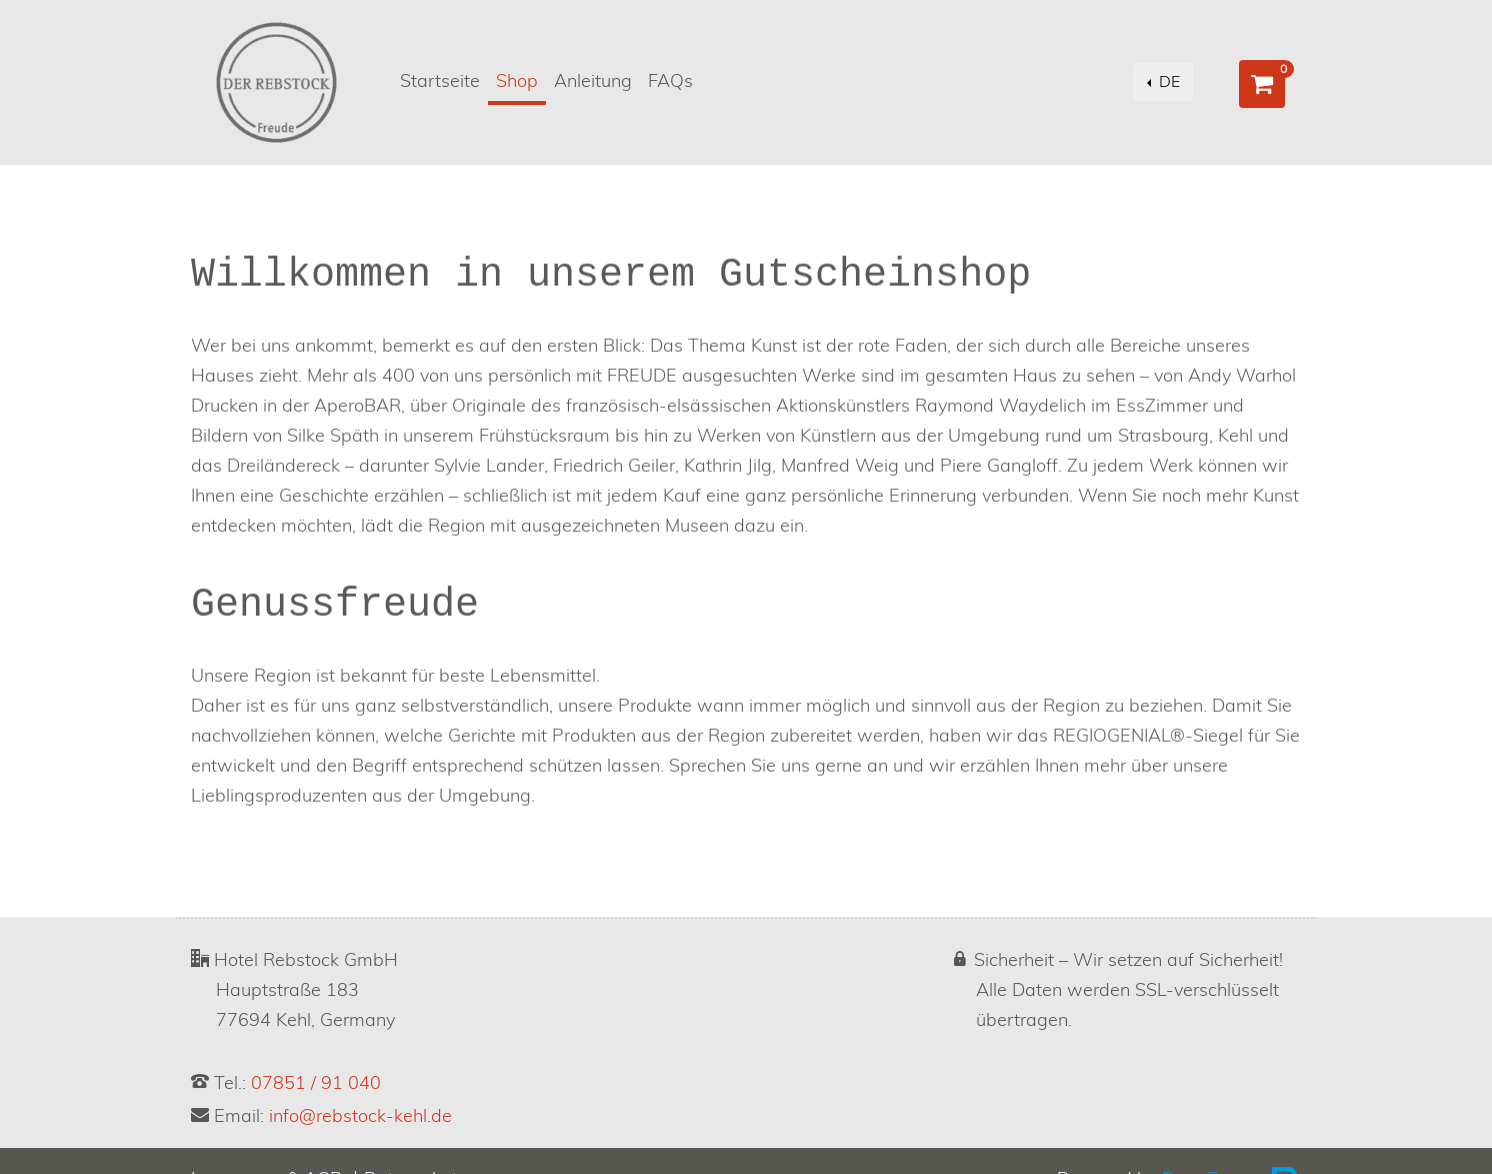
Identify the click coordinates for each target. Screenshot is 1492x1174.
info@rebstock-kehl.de (360, 1117)
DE (1167, 82)
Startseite (440, 82)
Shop (521, 79)
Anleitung (593, 82)
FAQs (670, 82)
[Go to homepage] (276, 82)
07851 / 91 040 (316, 1084)
